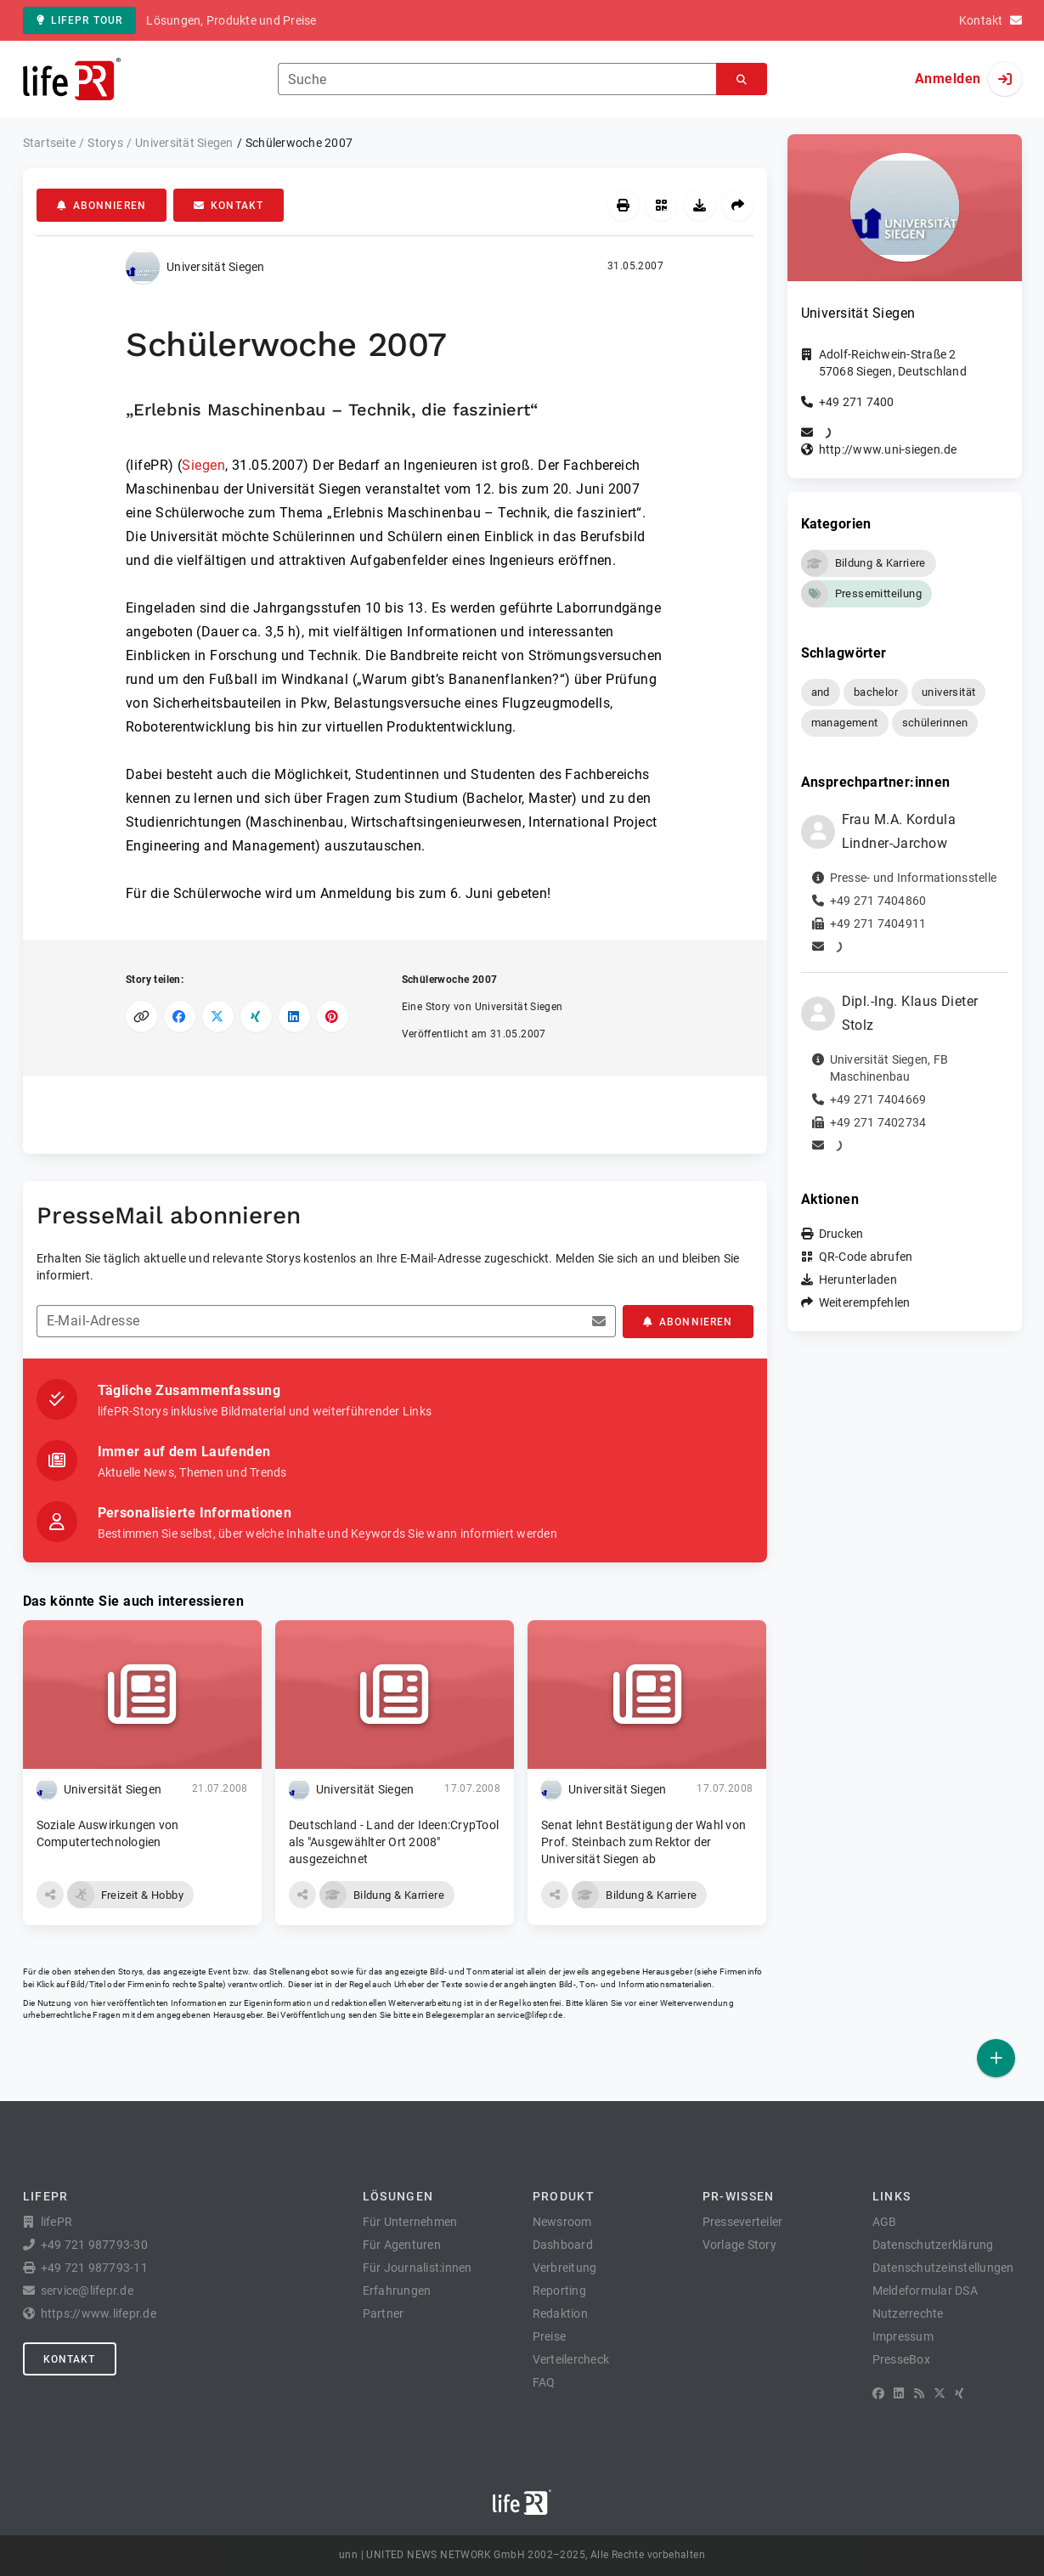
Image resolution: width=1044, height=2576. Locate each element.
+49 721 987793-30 (94, 2244)
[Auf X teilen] (218, 1016)
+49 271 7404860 (878, 900)
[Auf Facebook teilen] (179, 1016)
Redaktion (560, 2313)
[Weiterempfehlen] (737, 205)
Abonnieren (102, 206)
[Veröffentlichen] (996, 2058)
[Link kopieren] (141, 1016)
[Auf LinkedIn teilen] (294, 1016)
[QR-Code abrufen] (661, 205)
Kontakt (228, 206)
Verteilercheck (571, 2359)
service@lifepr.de (530, 2015)
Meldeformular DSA (925, 2290)
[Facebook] (878, 2393)
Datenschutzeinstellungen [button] (943, 2267)
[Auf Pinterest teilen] (332, 1016)
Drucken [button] (841, 1233)
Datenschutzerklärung (933, 2244)
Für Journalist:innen (417, 2267)
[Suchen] (741, 79)
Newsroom (562, 2222)
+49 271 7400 (856, 402)
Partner (383, 2313)
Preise (550, 2336)
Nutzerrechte (908, 2313)
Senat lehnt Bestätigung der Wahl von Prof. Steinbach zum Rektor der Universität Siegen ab (643, 1842)
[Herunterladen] (699, 205)
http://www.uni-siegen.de (888, 449)
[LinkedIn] (899, 2393)
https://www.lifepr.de (98, 2313)
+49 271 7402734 (878, 1122)
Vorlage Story (739, 2244)
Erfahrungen (397, 2290)
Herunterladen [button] (858, 1279)
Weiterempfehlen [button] (865, 1302)
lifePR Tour (80, 20)
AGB (884, 2222)
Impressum (903, 2336)
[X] (939, 2393)
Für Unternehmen (410, 2222)
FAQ (544, 2382)
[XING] (959, 2393)
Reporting (559, 2290)
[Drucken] (623, 205)
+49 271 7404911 (878, 923)
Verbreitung (565, 2267)
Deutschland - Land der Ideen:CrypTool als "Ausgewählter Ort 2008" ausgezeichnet (394, 1842)
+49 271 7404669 (878, 1099)
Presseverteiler (743, 2222)
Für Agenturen (402, 2244)
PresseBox (901, 2359)
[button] (50, 1894)
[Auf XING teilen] (256, 1016)
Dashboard (563, 2244)
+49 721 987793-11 (94, 2267)
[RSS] (919, 2393)
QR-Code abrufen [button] (866, 1256)
